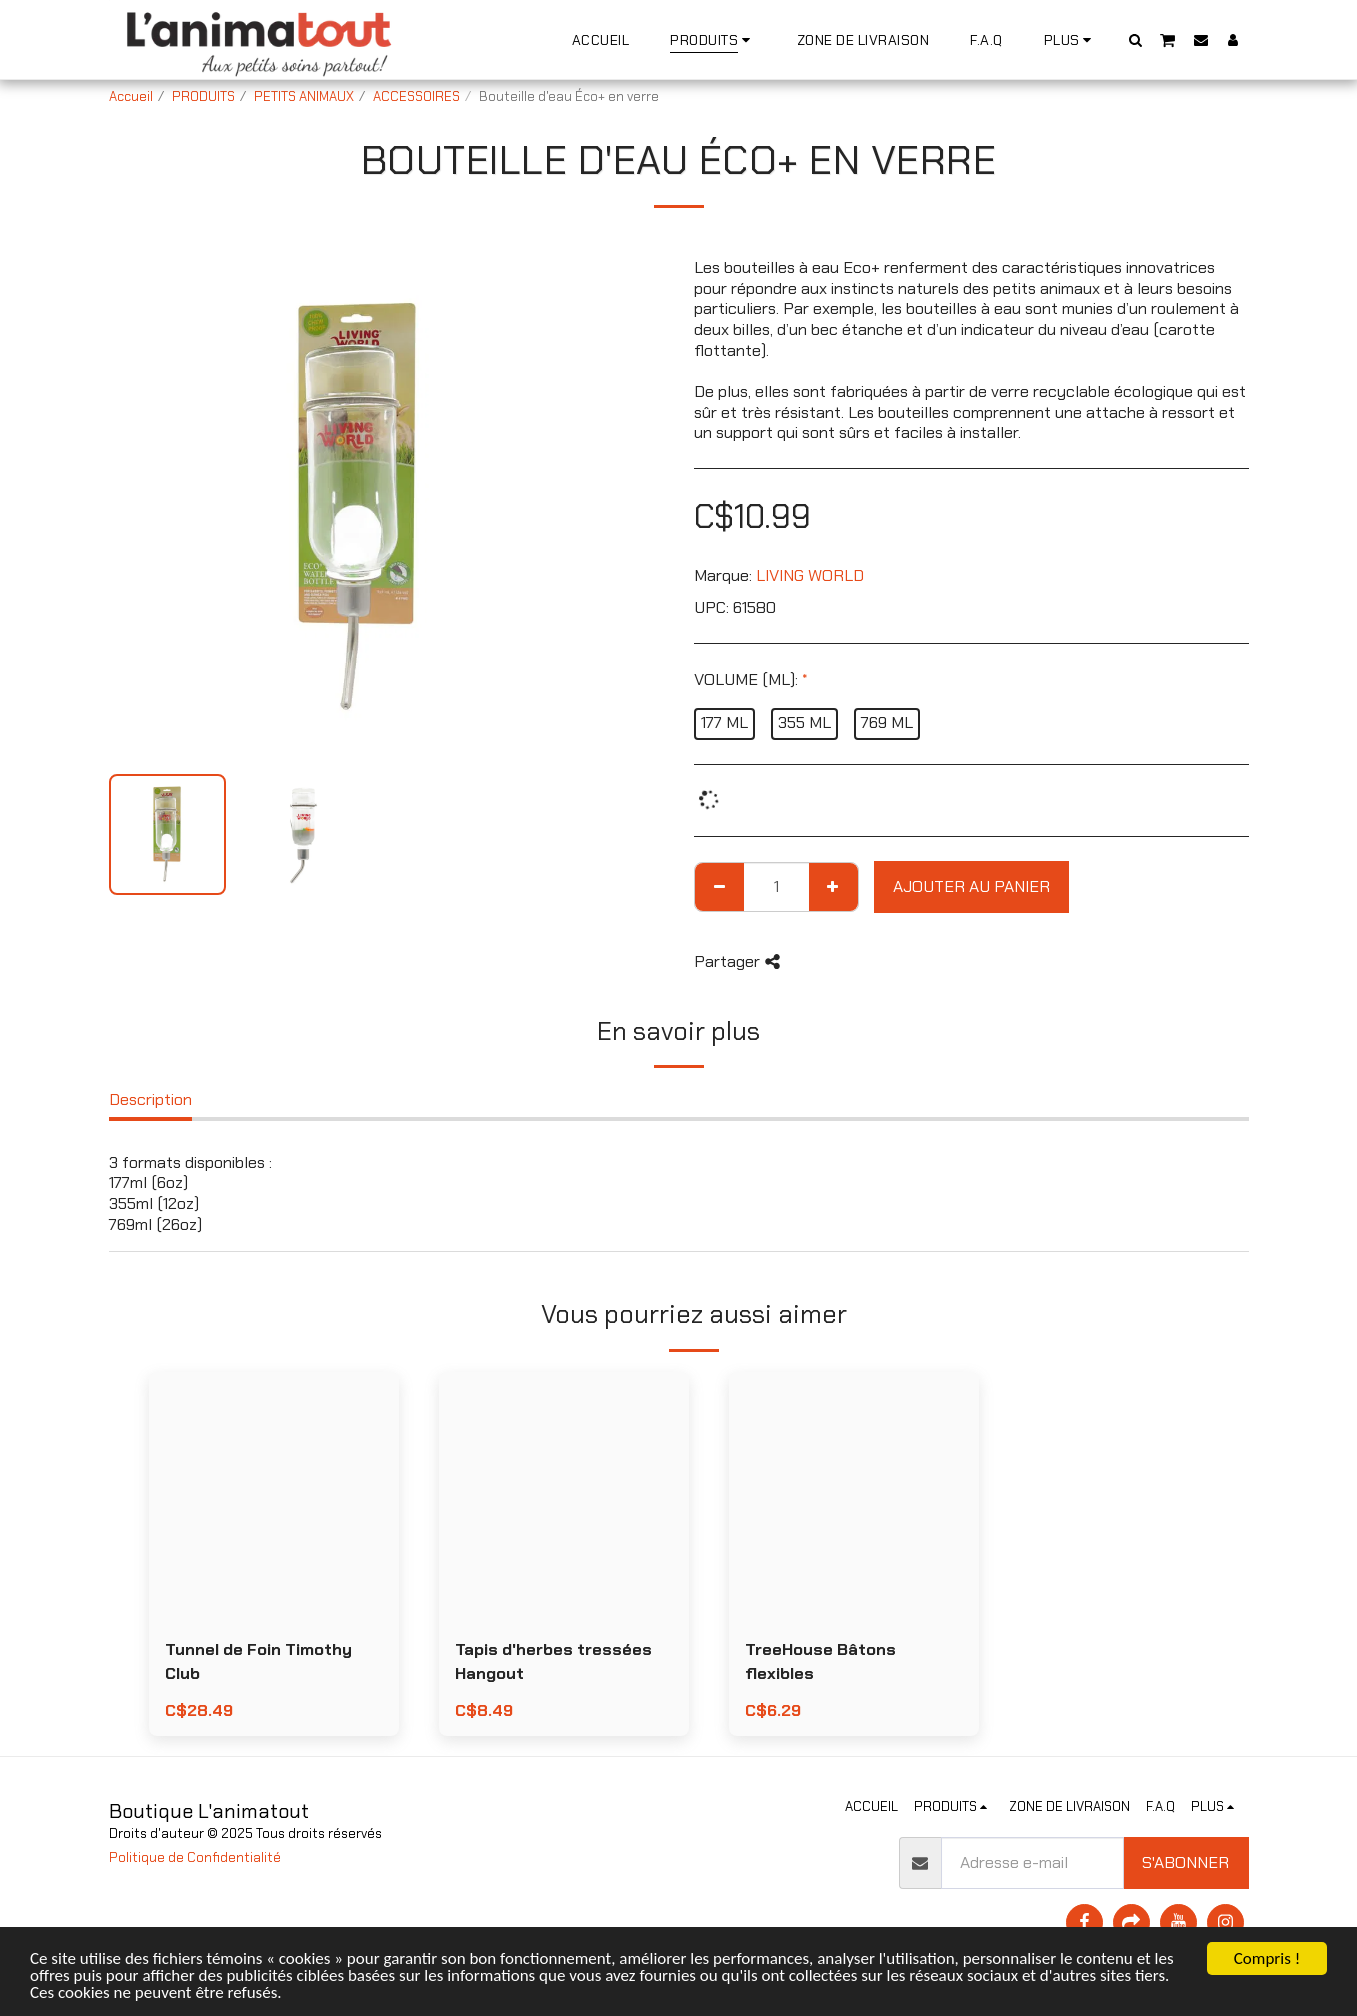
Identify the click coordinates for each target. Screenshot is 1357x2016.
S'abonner (1185, 1862)
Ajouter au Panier (971, 886)
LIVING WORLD (810, 575)
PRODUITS (203, 96)
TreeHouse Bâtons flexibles (820, 1662)
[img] (274, 1497)
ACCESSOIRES (416, 96)
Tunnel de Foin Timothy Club (258, 1662)
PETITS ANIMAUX (304, 96)
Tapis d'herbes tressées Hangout (553, 1662)
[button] (1135, 39)
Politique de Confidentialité (195, 1857)
